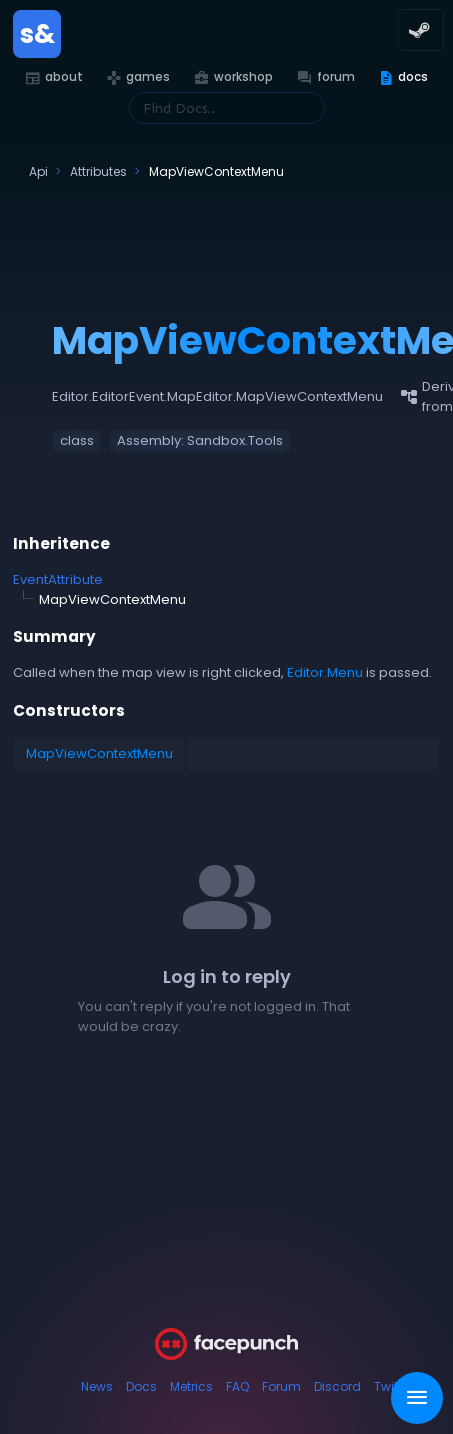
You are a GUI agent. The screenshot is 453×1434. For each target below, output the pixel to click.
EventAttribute (58, 579)
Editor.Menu (325, 672)
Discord (337, 1386)
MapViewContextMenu (99, 753)
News (97, 1386)
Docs (141, 1386)
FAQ (237, 1386)
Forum (281, 1386)
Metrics (191, 1386)
